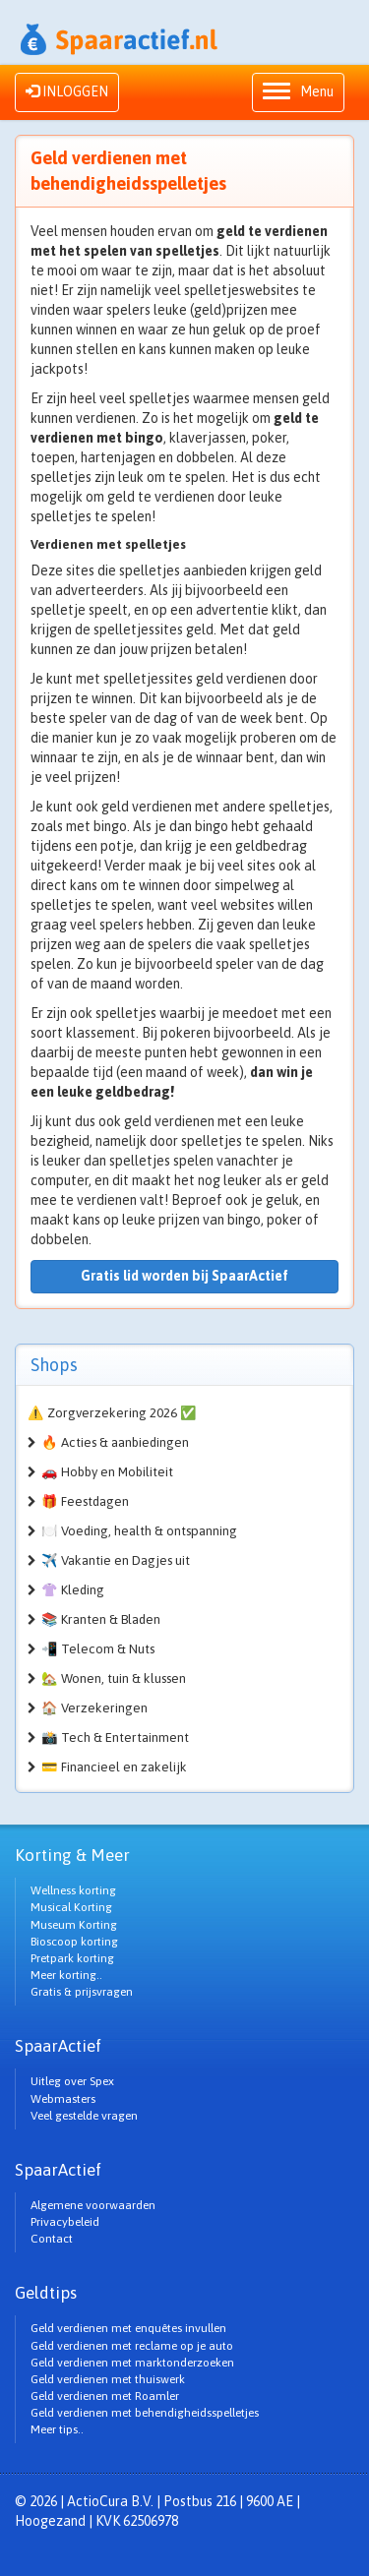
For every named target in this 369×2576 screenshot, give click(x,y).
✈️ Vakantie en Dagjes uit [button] (115, 1560)
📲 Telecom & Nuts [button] (97, 1649)
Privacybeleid (65, 2222)
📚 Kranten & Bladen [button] (100, 1619)
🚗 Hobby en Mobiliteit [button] (107, 1472)
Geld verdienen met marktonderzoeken (132, 2362)
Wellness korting (73, 1890)
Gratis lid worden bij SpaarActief (184, 1276)
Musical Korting (71, 1907)
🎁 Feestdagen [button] (85, 1501)
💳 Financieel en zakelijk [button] (114, 1767)
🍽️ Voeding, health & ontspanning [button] (139, 1531)
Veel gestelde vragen (84, 2116)
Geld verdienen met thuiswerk (108, 2379)
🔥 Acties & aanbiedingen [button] (115, 1442)
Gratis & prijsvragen (82, 1992)
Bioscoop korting (74, 1941)
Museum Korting (74, 1925)
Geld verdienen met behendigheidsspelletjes (145, 2413)
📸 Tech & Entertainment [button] (115, 1737)
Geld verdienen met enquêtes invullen (128, 2328)
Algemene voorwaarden (93, 2205)
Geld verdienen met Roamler (105, 2396)
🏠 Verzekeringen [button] (94, 1708)
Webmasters (63, 2099)
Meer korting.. (66, 1975)
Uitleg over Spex (72, 2081)
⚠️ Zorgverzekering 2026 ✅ (112, 1413)
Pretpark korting (72, 1958)
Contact (52, 2239)
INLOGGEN (67, 91)
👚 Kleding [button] (72, 1590)
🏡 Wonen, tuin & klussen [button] (113, 1678)
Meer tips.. (57, 2429)
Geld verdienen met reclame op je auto (132, 2346)
